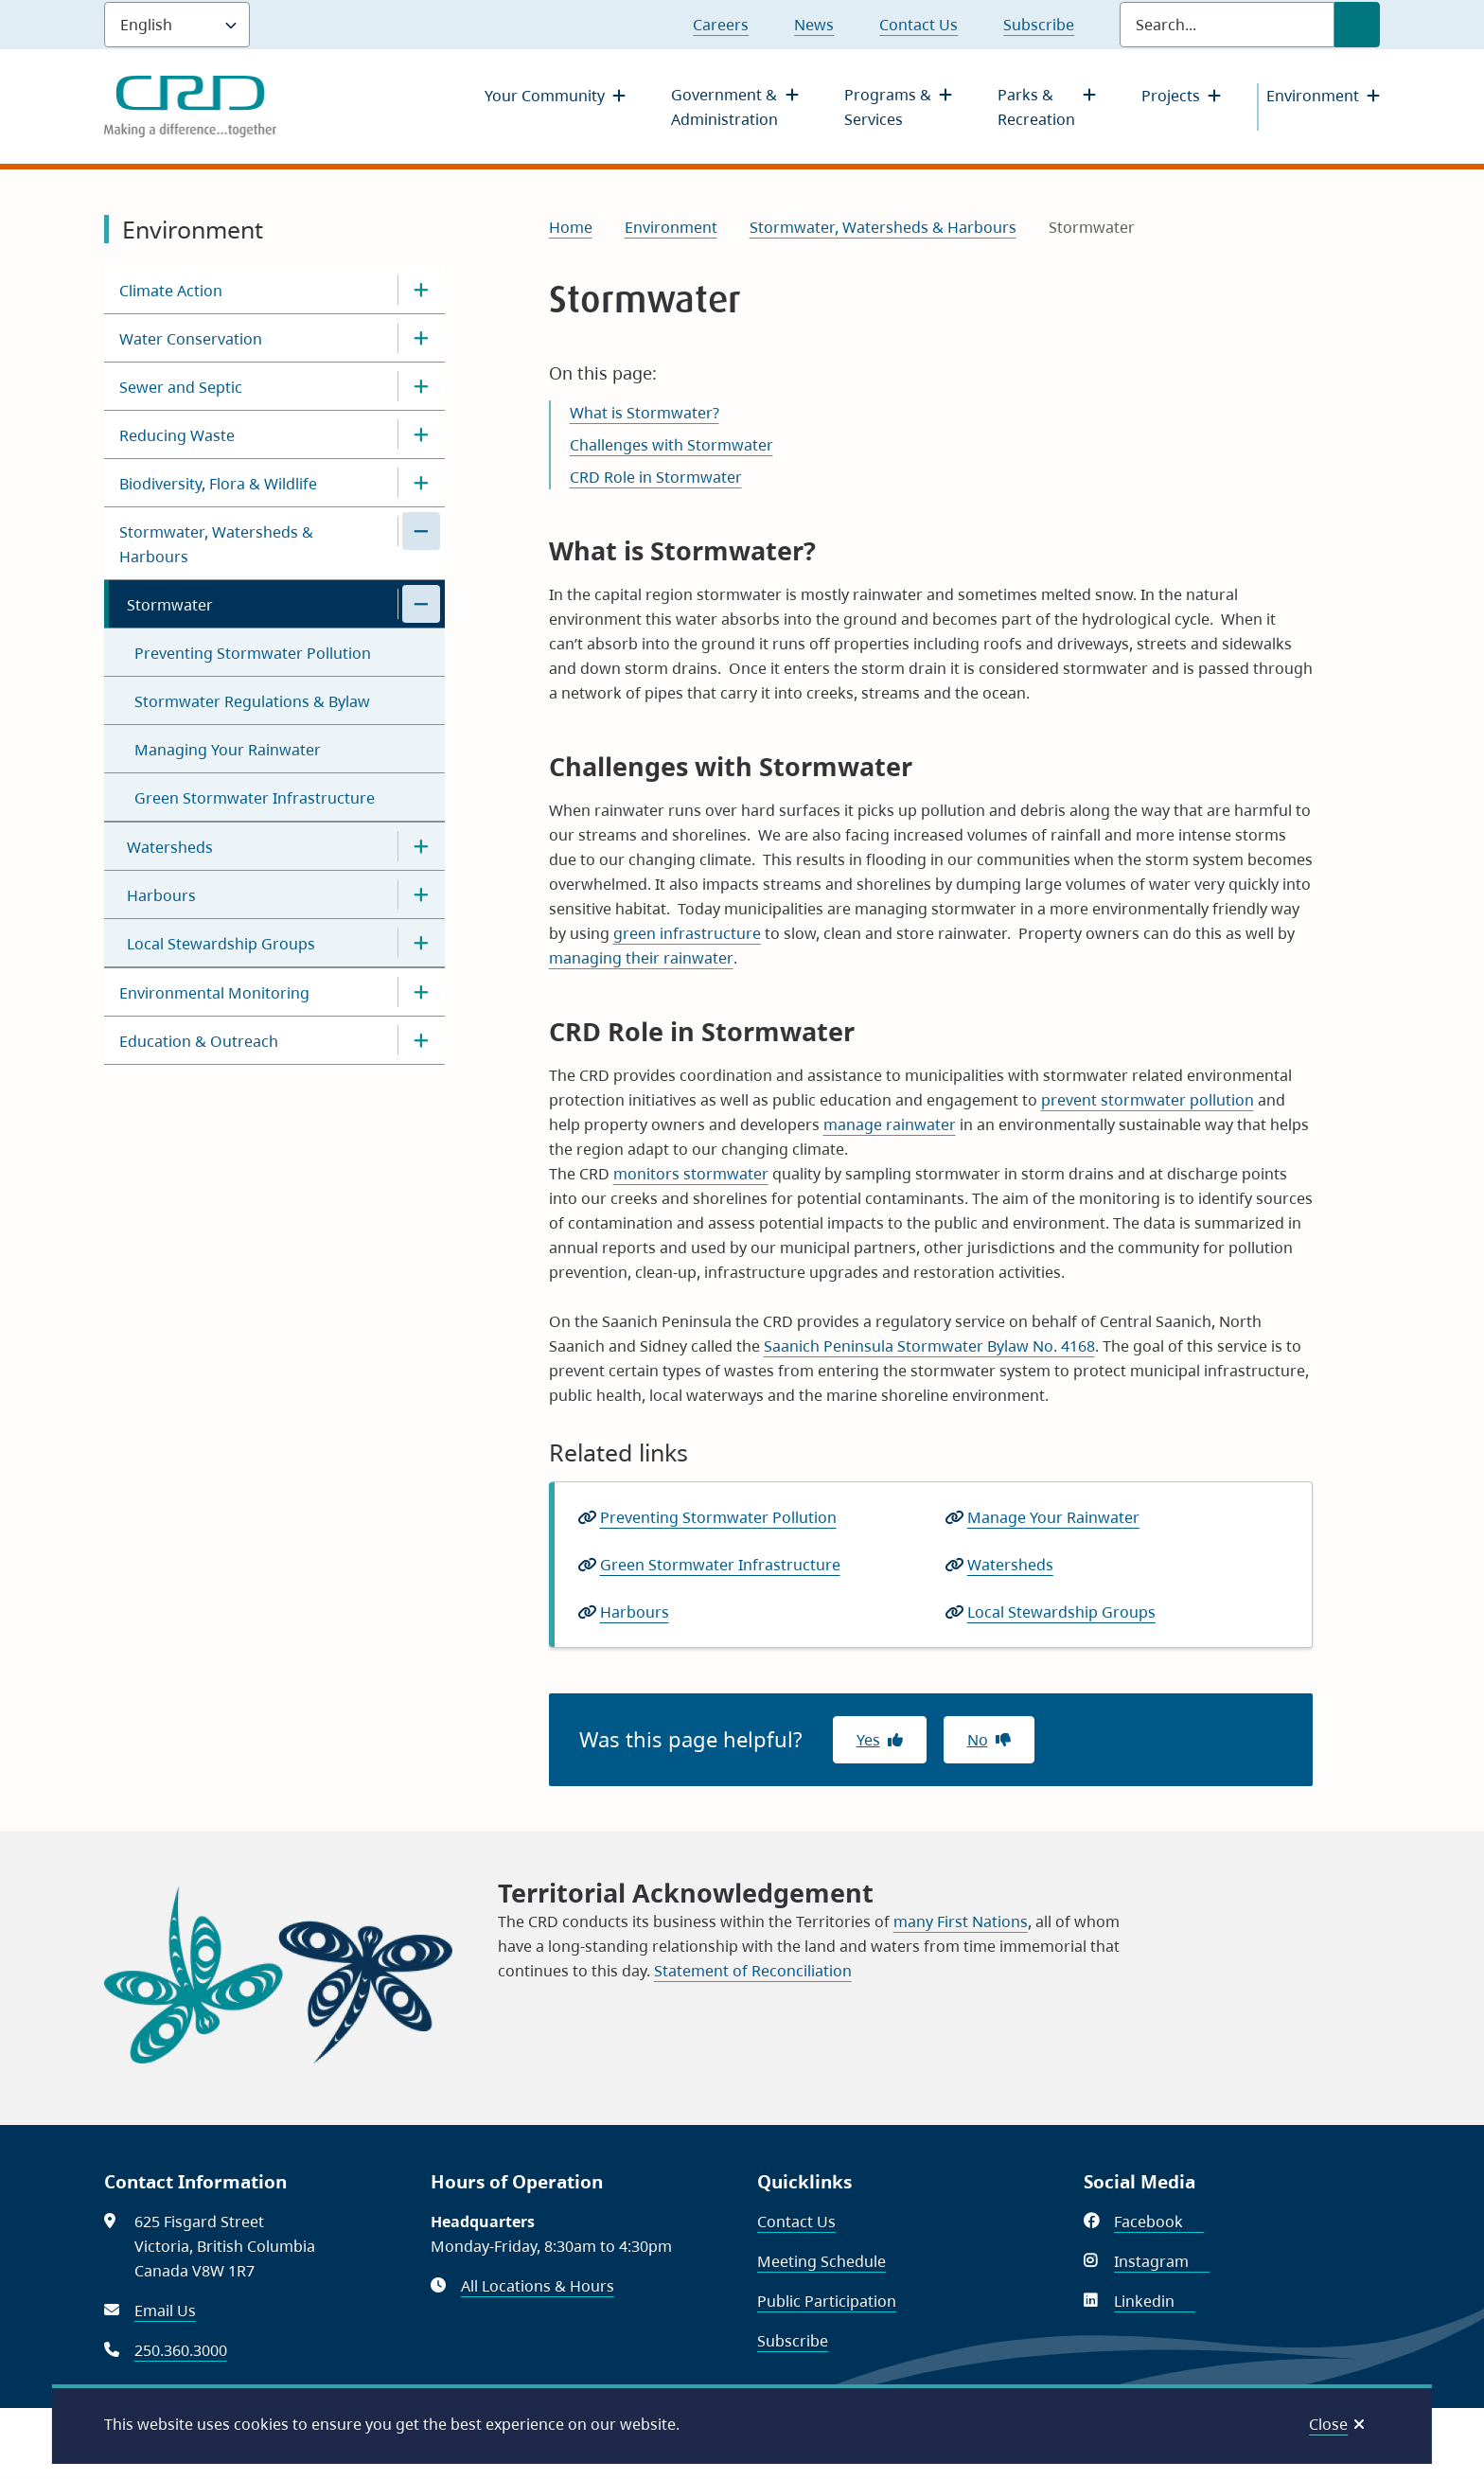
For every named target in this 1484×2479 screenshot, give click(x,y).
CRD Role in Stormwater (656, 477)
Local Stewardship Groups (221, 943)
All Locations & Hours (537, 2285)
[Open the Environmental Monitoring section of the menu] (421, 992)
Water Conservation (190, 338)
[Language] (177, 24)
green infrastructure (687, 933)
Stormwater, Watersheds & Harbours (216, 544)
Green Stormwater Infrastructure (254, 798)
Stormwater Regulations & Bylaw (252, 701)
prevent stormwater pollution (1147, 1099)
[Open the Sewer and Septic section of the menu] (421, 386)
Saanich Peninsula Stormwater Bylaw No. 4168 (929, 1346)
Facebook (1159, 2221)
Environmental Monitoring (214, 993)
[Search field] (1227, 24)
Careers (721, 24)
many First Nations (960, 1921)
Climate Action (170, 290)
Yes (868, 1739)
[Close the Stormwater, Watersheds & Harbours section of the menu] (421, 531)
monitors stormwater (690, 1173)
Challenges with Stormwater (671, 444)
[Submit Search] (1357, 24)
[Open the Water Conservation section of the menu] (421, 338)
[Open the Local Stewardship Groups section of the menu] (421, 943)
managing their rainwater (641, 957)
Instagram (1162, 2261)
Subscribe (1038, 24)
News (814, 24)
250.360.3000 (180, 2350)
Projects (1170, 95)
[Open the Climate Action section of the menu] (421, 290)
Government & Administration (724, 107)
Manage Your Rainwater (1053, 1517)
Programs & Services (887, 107)
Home (570, 227)
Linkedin (1154, 2301)
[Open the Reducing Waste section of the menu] (421, 434)
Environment (1312, 95)
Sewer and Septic (180, 387)
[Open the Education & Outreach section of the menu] (421, 1040)
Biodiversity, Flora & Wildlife (218, 483)
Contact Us (918, 24)
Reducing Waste (177, 435)
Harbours (161, 895)
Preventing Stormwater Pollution (252, 653)
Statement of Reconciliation (753, 1970)
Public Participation (826, 2301)
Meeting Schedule (821, 2261)
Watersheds (170, 847)
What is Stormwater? (644, 412)
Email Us (165, 2310)
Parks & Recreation (1036, 107)
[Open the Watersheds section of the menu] (421, 846)
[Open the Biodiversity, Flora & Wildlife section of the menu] (421, 483)
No (977, 1739)
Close (1328, 2424)
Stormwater (170, 604)
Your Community (545, 95)
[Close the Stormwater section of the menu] (421, 604)
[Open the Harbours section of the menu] (421, 894)
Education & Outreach (198, 1041)
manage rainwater (889, 1124)
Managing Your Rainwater (227, 749)
